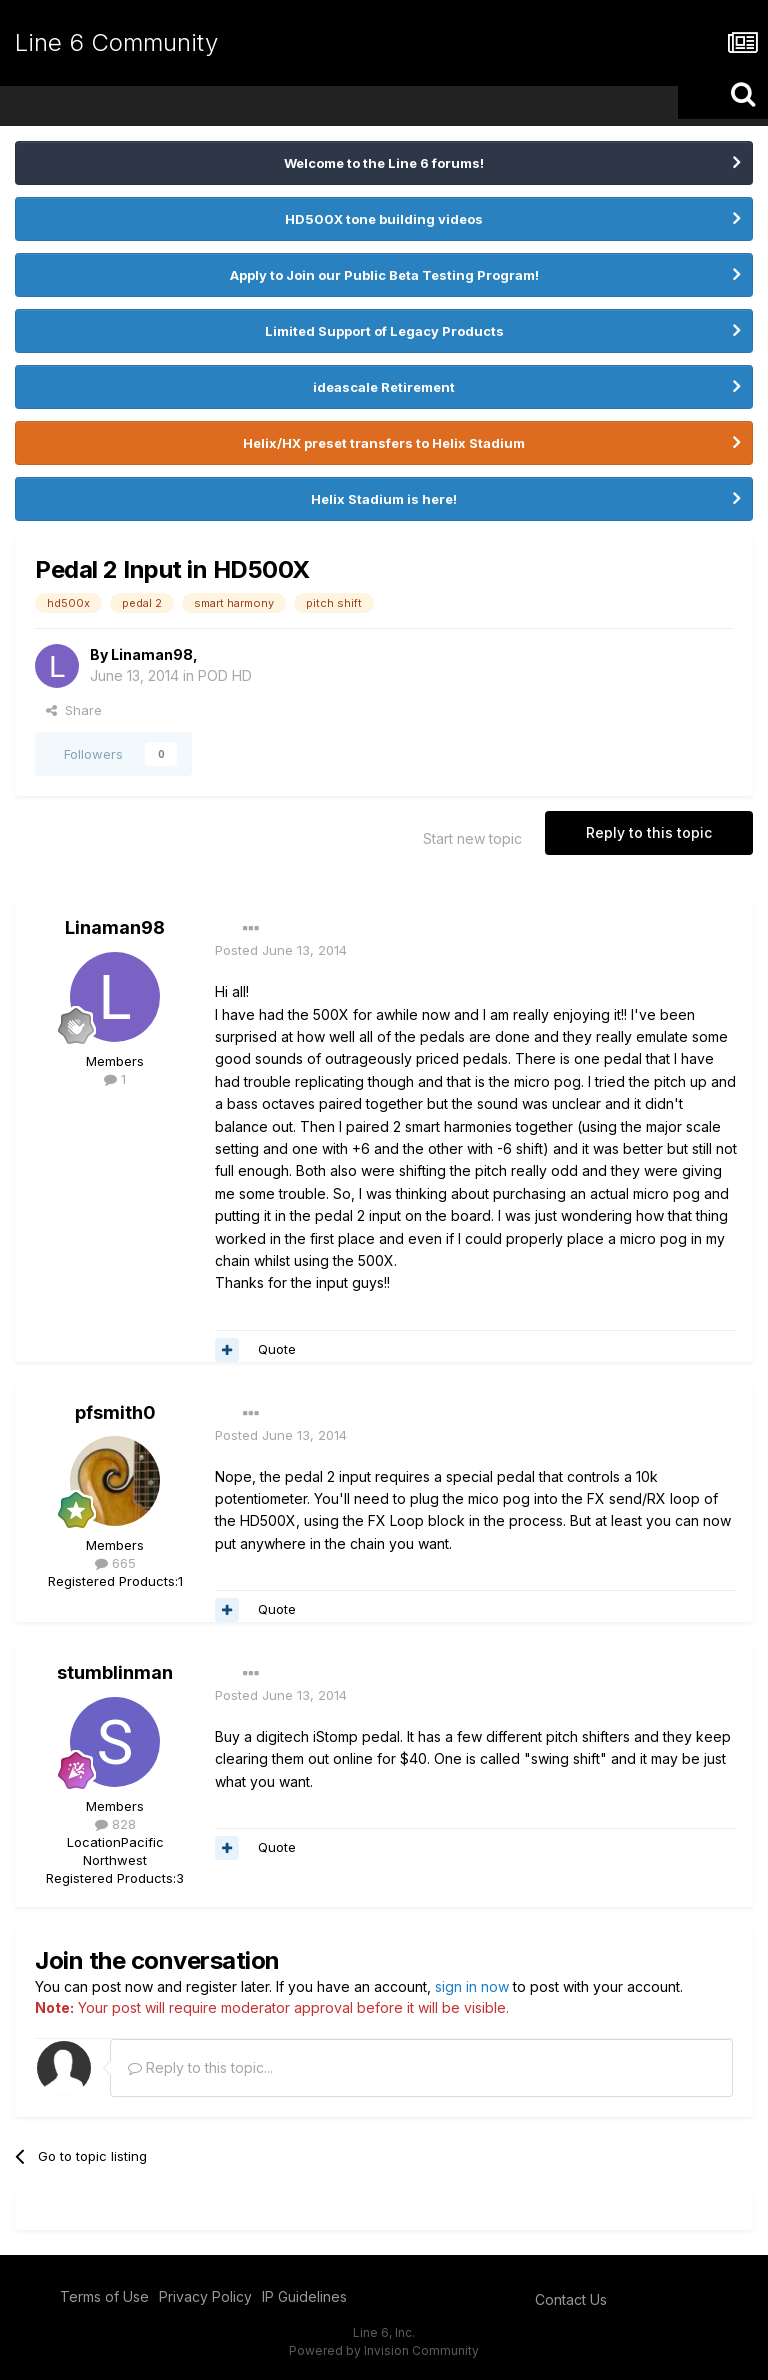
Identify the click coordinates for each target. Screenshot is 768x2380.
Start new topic (472, 838)
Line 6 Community (116, 42)
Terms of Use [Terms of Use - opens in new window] (104, 2296)
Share (74, 710)
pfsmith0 (115, 1412)
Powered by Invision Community (384, 2350)
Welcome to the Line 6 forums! (384, 163)
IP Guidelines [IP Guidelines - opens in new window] (304, 2296)
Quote (277, 1349)
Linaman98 (152, 654)
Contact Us (571, 2299)
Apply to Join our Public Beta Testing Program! (384, 275)
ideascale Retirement (384, 387)
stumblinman (115, 1672)
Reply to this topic (649, 832)
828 (115, 1824)
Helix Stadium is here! (384, 499)
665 (115, 1563)
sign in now (472, 1986)
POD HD (225, 675)
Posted (281, 950)
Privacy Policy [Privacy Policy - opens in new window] (205, 2296)
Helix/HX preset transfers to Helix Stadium (384, 443)
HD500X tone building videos (384, 219)
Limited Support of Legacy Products (384, 331)
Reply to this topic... (200, 2067)
